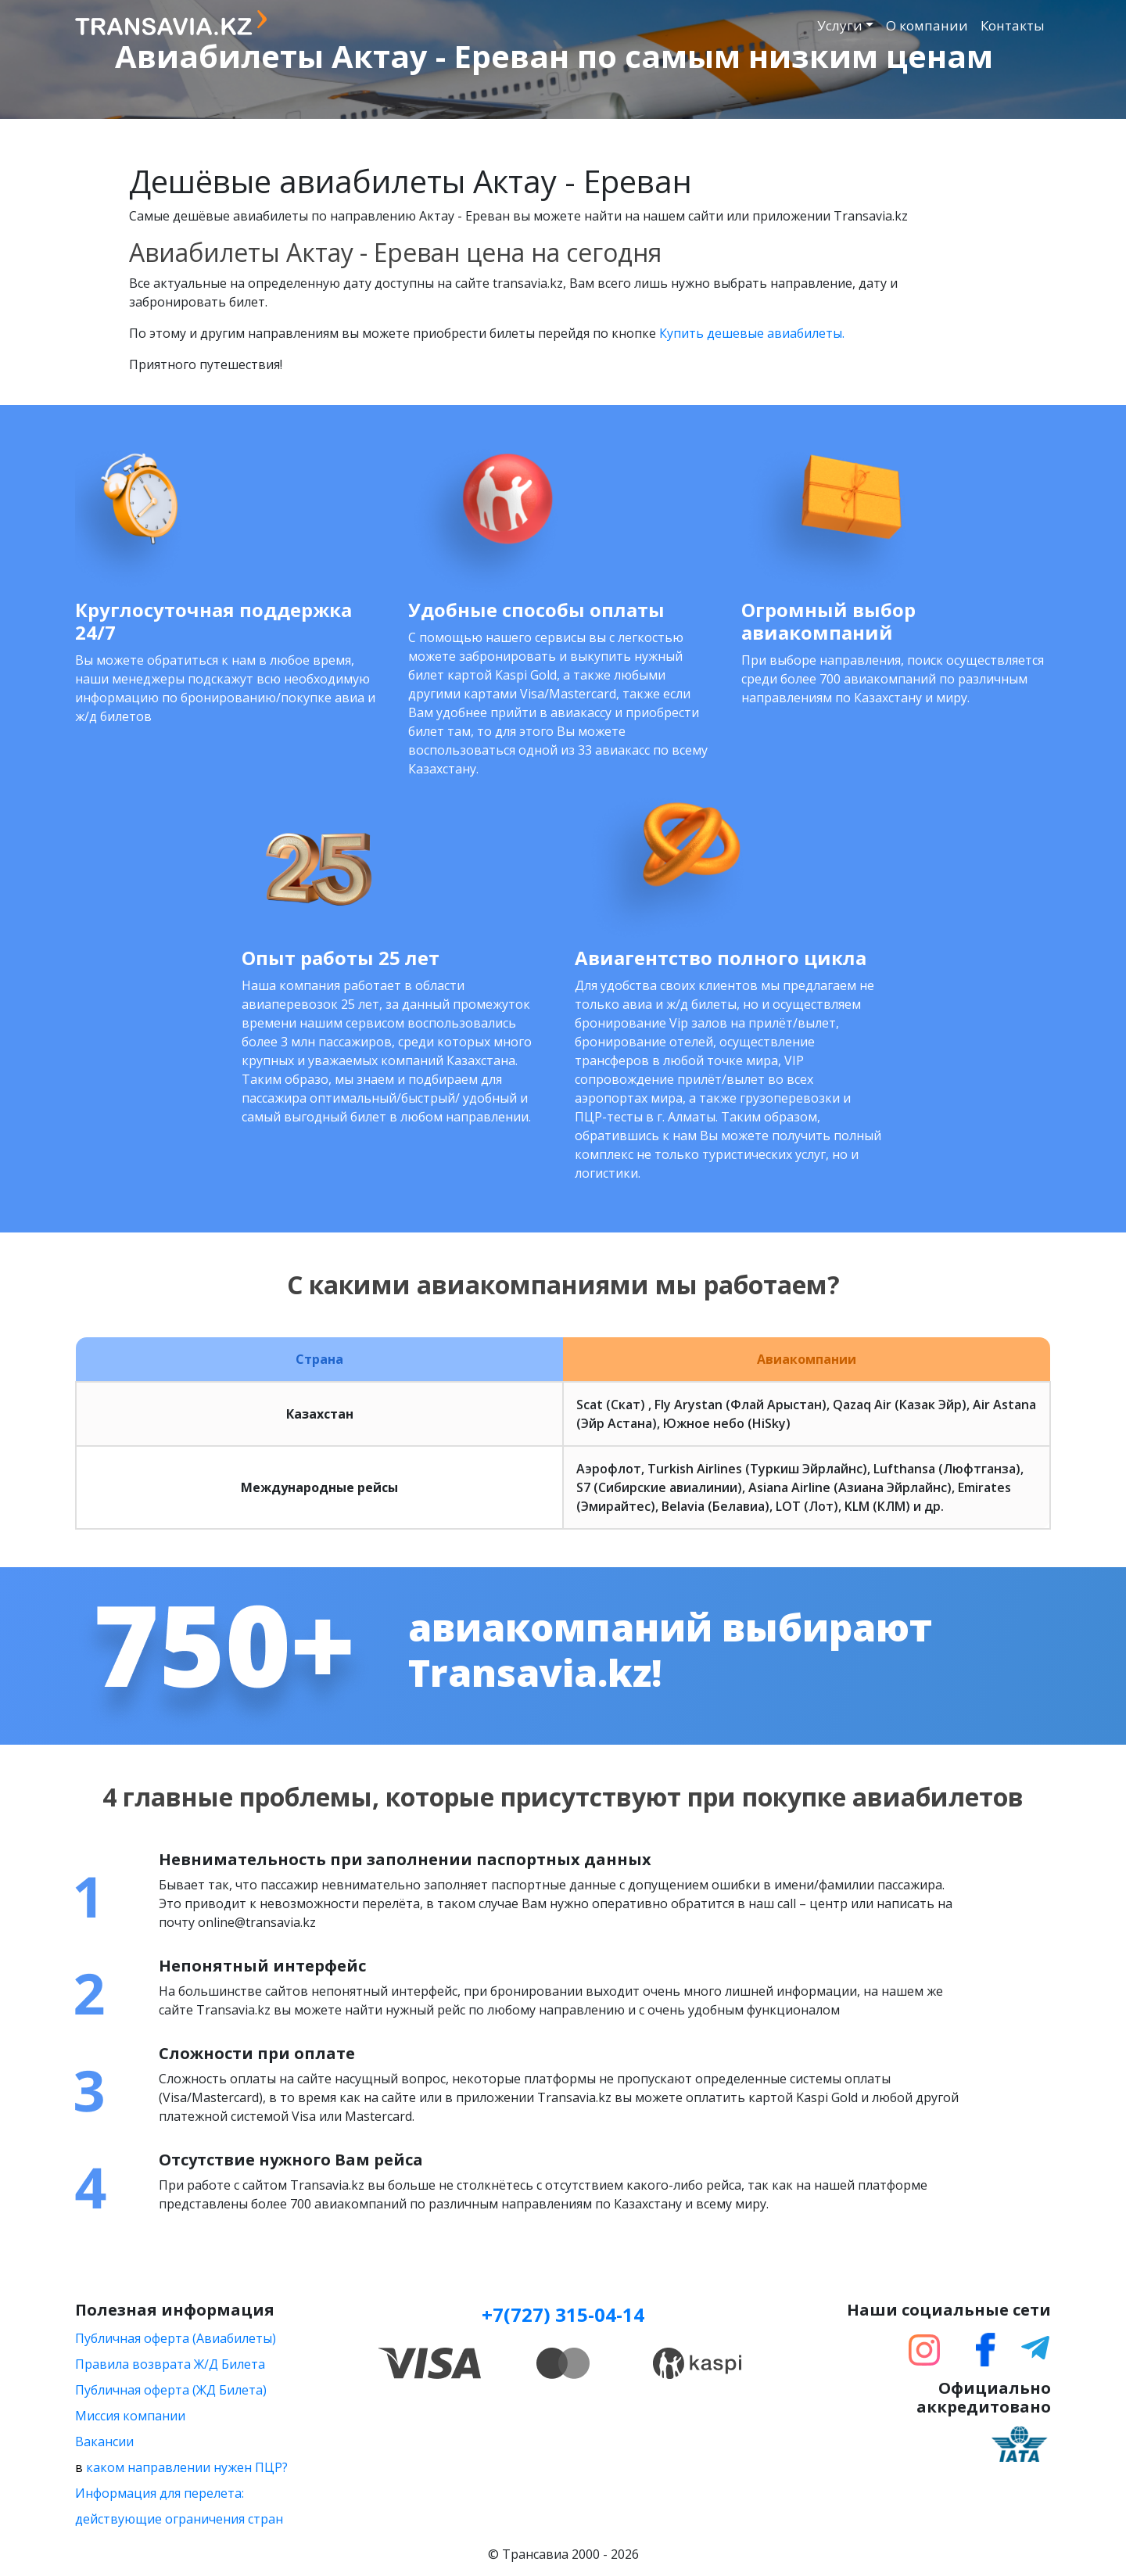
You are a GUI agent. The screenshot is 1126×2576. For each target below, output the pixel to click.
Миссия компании (130, 2415)
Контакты (1013, 25)
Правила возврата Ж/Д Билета (170, 2364)
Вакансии (104, 2441)
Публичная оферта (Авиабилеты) (175, 2338)
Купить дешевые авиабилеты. (751, 333)
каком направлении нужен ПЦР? (187, 2467)
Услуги (839, 25)
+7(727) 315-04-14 (563, 2314)
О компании (927, 25)
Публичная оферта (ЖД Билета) (171, 2389)
